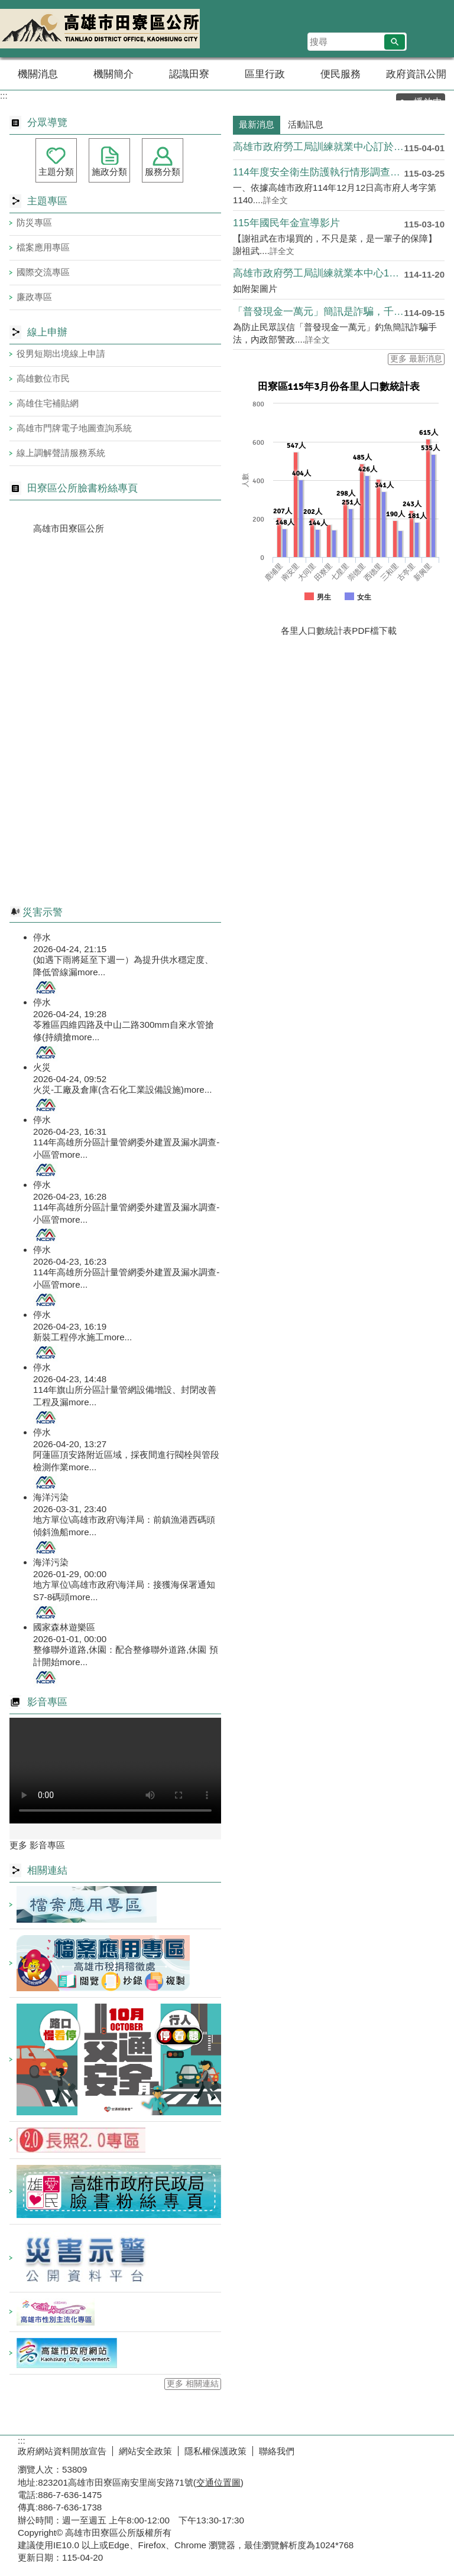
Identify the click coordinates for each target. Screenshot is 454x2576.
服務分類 (162, 172)
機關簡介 (113, 74)
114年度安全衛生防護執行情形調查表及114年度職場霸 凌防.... (318, 172)
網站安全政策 (145, 2451)
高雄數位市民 (43, 378)
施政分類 (109, 172)
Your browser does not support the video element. (115, 1770)
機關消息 (38, 74)
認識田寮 (189, 74)
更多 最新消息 (416, 358)
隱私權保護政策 (215, 2451)
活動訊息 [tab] (305, 124)
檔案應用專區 (43, 247)
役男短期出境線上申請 (61, 354)
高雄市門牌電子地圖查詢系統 (74, 428)
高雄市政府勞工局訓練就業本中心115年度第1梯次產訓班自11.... (318, 273)
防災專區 (34, 222)
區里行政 (265, 74)
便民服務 (340, 74)
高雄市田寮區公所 (68, 528)
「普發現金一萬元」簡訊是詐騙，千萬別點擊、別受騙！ (318, 311)
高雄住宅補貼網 (48, 403)
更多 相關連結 (193, 2383)
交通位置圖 (218, 2482)
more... (91, 972)
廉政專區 (34, 297)
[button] (394, 42)
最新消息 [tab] (256, 124)
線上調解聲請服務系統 (61, 453)
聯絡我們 (276, 2451)
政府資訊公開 (416, 74)
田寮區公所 (100, 28)
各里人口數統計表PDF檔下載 (338, 631)
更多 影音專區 (37, 1845)
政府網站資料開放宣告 (62, 2451)
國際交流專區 (43, 272)
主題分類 (56, 172)
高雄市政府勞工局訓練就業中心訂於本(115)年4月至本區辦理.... (318, 146)
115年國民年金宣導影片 (286, 223)
